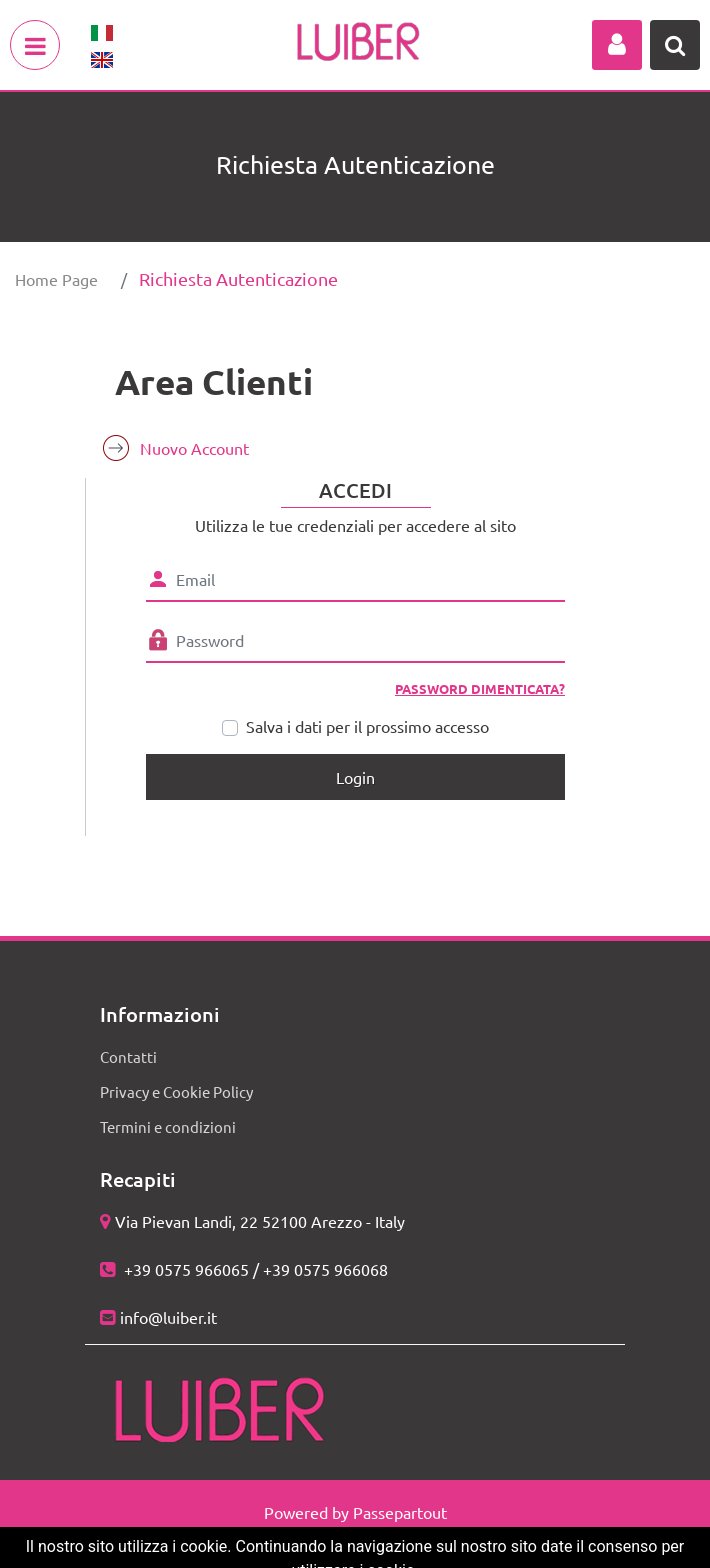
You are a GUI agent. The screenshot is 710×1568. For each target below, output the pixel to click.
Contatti (128, 1056)
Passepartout (400, 1512)
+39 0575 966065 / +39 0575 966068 (254, 1269)
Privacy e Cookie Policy (176, 1091)
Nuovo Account (194, 448)
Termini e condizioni (168, 1126)
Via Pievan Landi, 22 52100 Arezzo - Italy (260, 1221)
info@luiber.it (168, 1317)
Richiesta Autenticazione (238, 278)
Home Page (56, 279)
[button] (617, 45)
